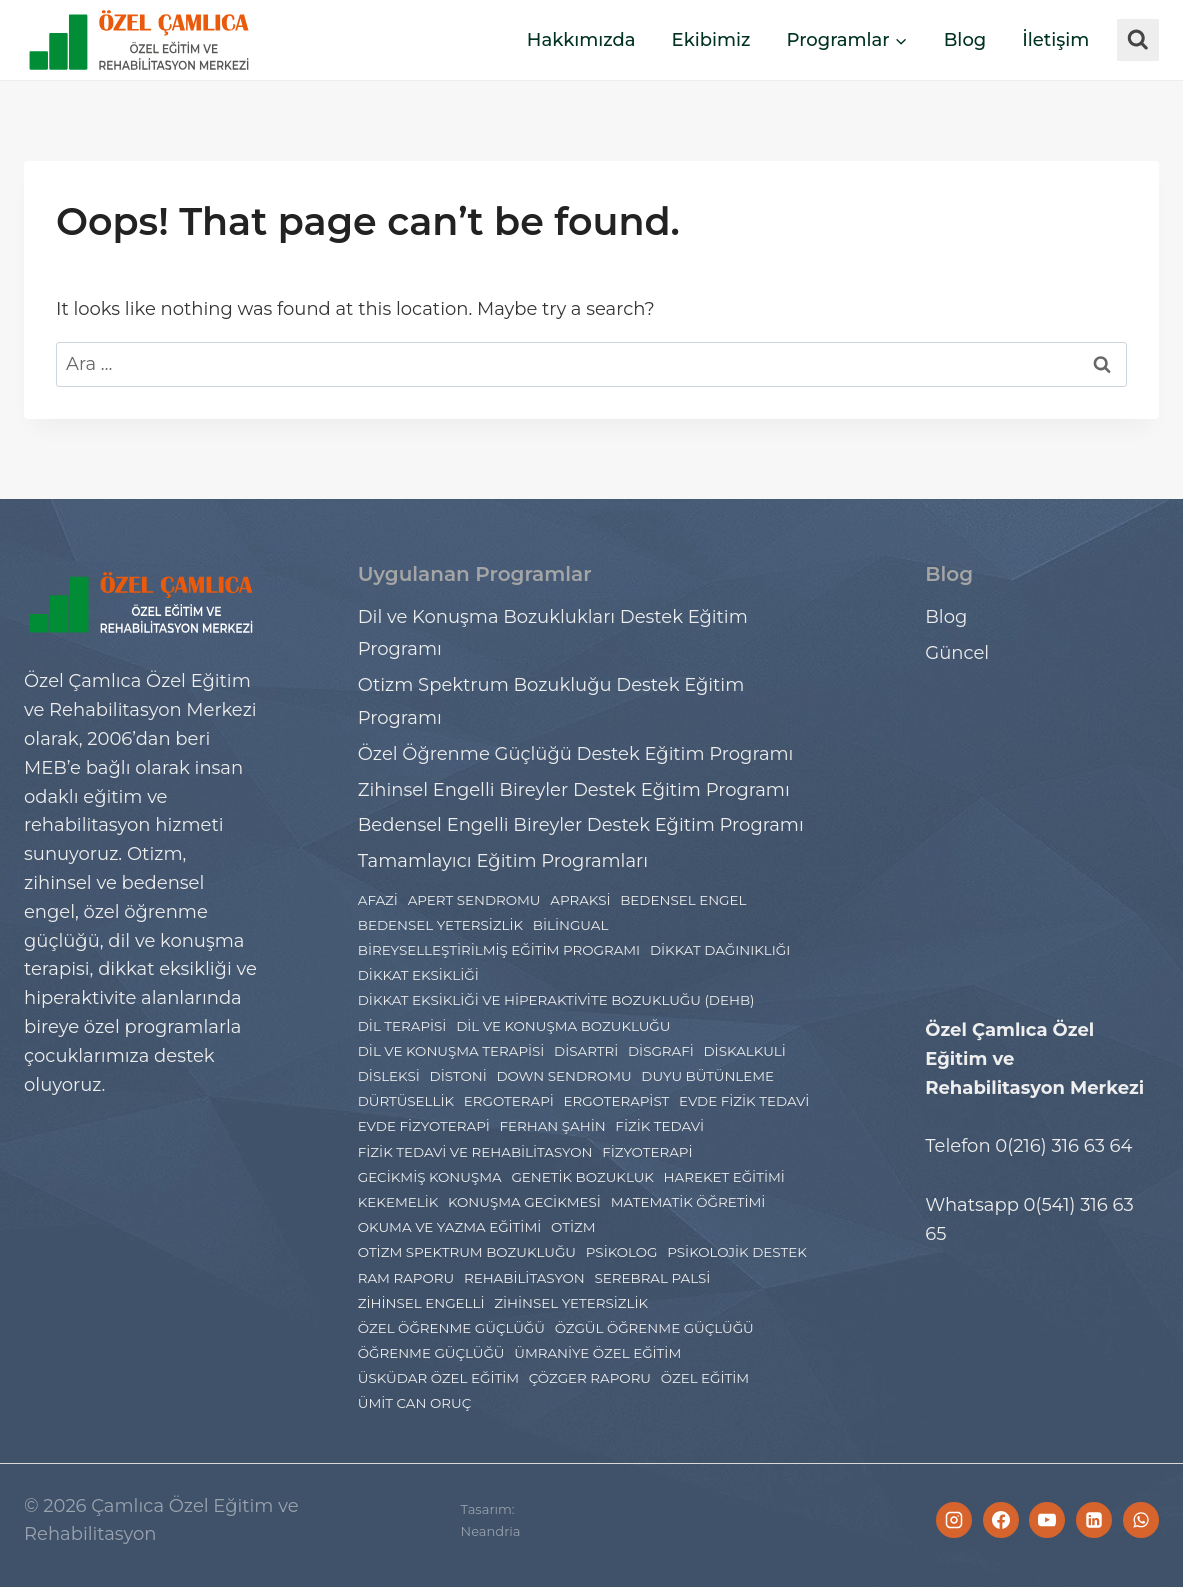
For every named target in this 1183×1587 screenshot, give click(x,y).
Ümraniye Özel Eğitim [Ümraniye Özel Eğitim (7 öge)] (597, 1353)
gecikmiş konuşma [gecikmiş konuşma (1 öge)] (430, 1177)
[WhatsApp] (1141, 1520)
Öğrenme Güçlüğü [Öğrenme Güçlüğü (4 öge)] (431, 1353)
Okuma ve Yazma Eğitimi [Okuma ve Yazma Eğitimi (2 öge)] (450, 1227)
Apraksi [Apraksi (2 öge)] (580, 900)
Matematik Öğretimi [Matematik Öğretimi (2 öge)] (688, 1202)
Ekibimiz (711, 40)
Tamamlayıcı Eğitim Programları (503, 861)
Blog (965, 40)
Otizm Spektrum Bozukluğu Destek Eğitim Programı (551, 701)
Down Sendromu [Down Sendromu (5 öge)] (563, 1076)
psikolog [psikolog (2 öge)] (622, 1252)
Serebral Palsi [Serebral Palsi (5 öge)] (652, 1278)
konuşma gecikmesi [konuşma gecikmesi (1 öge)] (524, 1202)
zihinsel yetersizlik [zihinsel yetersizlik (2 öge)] (571, 1303)
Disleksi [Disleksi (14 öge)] (389, 1076)
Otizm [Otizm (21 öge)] (573, 1227)
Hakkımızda (581, 40)
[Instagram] (954, 1520)
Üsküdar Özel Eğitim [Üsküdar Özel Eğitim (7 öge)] (438, 1378)
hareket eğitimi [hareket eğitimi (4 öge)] (724, 1177)
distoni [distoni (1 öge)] (458, 1076)
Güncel (957, 653)
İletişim (1055, 40)
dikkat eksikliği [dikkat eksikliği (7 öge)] (418, 975)
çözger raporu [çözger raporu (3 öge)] (590, 1378)
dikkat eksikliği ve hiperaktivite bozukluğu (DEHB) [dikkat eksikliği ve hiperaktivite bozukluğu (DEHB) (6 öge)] (556, 1000)
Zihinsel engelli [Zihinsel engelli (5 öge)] (421, 1303)
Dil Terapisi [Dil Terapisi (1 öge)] (402, 1026)
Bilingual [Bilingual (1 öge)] (571, 925)
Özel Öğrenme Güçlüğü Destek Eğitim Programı (576, 754)
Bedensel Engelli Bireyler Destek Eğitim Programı (581, 825)
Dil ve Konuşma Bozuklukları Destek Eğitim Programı (553, 633)
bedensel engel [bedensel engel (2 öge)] (683, 900)
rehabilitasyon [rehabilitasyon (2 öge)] (524, 1278)
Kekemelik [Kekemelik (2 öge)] (398, 1202)
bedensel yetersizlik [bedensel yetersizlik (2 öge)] (440, 925)
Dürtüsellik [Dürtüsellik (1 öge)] (406, 1101)
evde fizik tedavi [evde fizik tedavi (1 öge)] (744, 1101)
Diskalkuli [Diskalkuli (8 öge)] (744, 1051)
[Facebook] (1001, 1520)
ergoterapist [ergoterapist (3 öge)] (616, 1101)
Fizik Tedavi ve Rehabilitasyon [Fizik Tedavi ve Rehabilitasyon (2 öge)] (475, 1152)
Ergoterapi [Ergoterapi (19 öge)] (509, 1101)
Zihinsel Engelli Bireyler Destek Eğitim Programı (574, 790)
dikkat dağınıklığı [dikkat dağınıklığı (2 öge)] (720, 950)
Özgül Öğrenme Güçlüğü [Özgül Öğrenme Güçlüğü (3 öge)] (654, 1328)
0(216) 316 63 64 (1063, 1146)
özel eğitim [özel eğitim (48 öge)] (705, 1378)
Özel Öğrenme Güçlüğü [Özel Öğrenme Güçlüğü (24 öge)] (451, 1328)
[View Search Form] (1138, 40)
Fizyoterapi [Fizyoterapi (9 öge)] (647, 1152)
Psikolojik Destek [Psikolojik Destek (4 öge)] (737, 1252)
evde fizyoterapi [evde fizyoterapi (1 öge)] (424, 1126)
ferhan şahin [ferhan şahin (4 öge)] (552, 1126)
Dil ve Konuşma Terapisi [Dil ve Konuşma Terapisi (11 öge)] (451, 1051)
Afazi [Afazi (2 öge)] (378, 900)
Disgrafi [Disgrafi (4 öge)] (661, 1051)
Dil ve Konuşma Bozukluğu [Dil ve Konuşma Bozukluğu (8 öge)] (563, 1026)
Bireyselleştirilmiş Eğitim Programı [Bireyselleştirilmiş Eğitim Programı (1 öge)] (499, 950)
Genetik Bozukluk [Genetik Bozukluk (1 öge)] (582, 1177)
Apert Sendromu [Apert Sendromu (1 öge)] (474, 900)
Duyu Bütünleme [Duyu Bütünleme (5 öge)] (707, 1076)
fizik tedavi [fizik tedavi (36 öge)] (659, 1126)
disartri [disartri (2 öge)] (586, 1051)
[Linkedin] (1094, 1520)
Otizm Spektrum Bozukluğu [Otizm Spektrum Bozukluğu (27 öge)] (467, 1252)
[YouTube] (1047, 1520)
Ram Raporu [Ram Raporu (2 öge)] (406, 1278)
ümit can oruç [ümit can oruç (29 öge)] (414, 1403)
